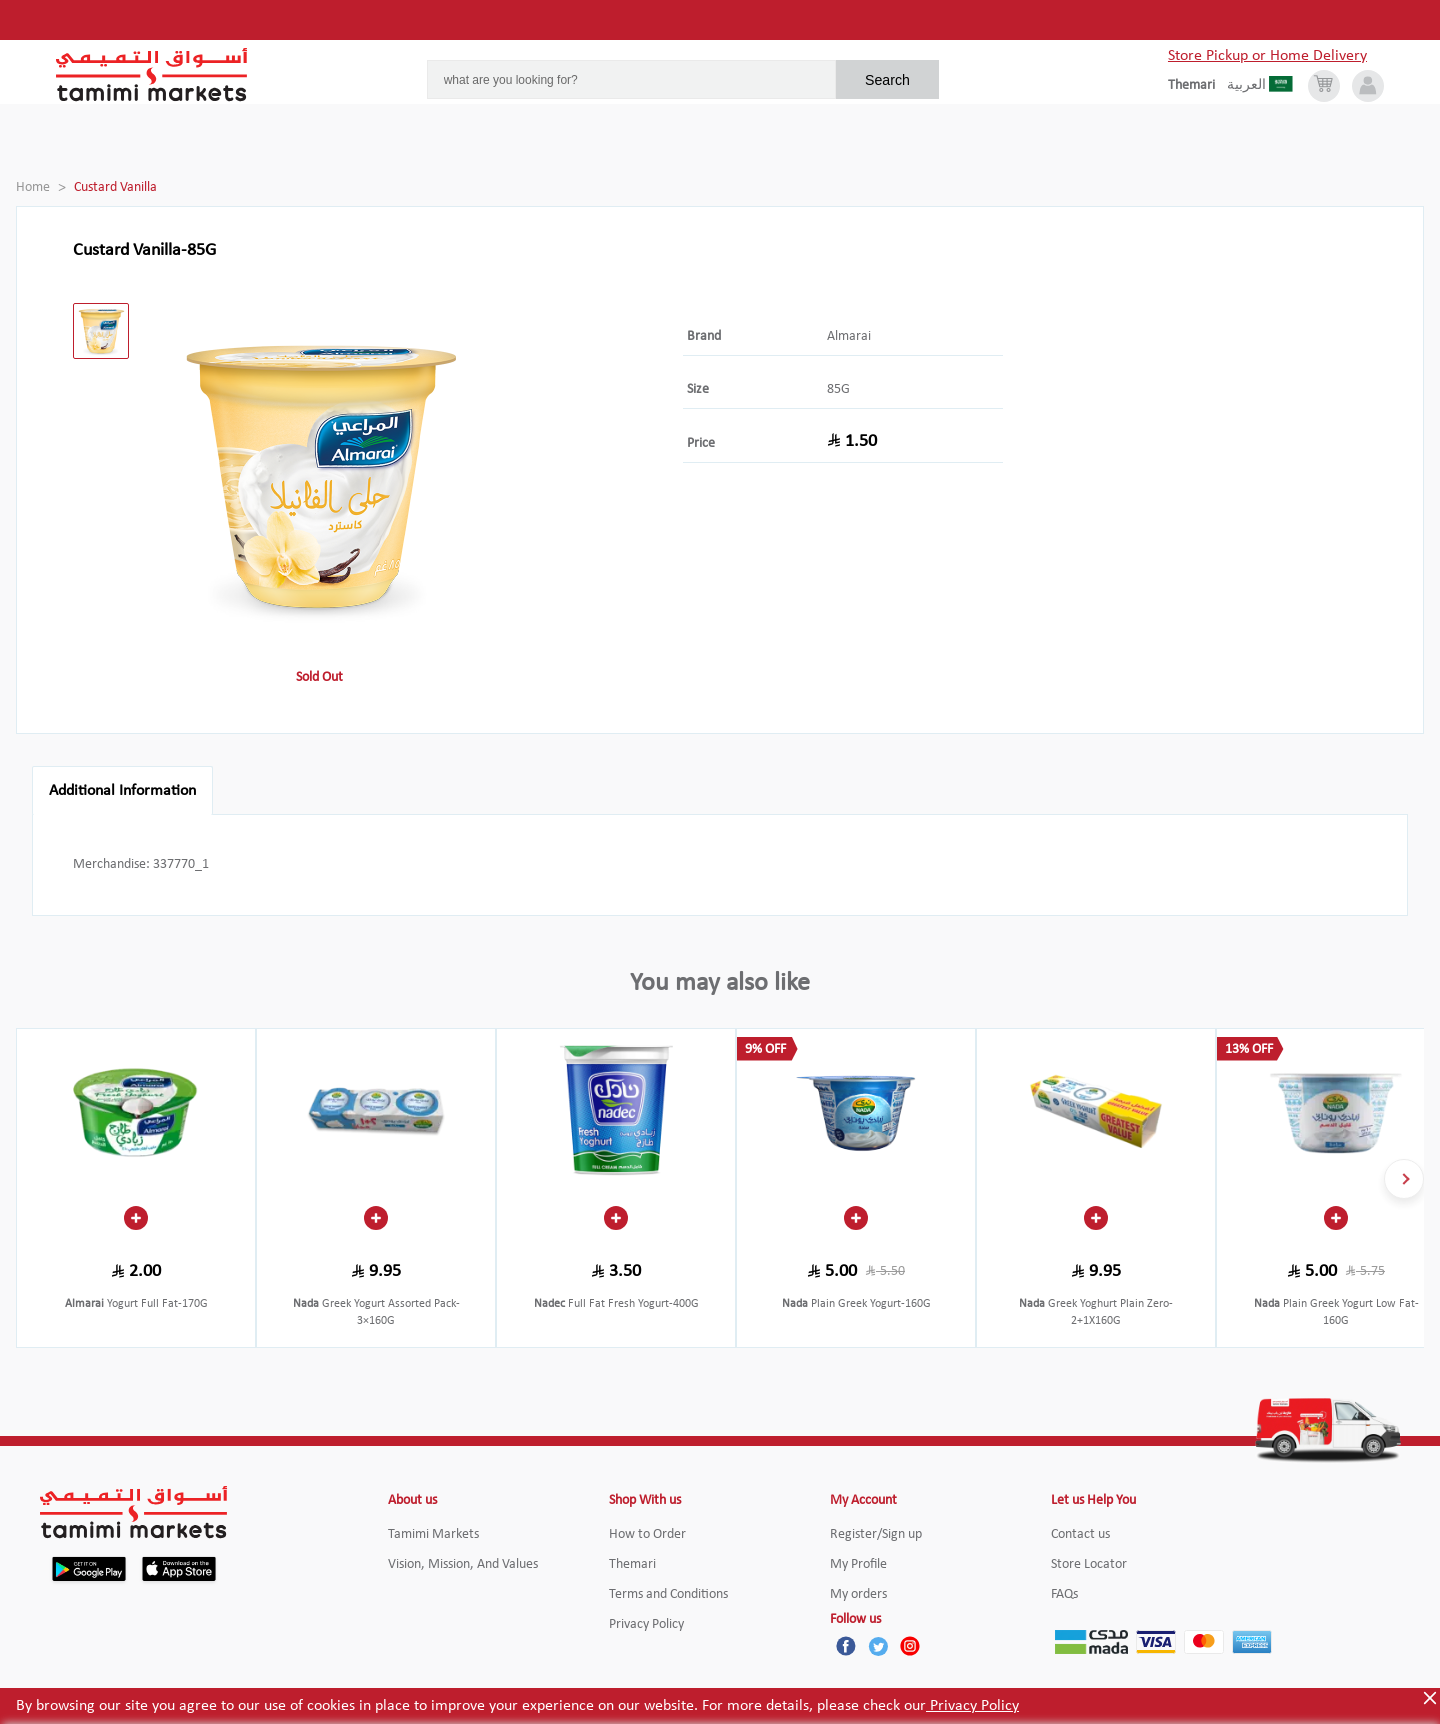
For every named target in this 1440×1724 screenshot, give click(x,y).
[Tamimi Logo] (152, 75)
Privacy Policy (972, 1706)
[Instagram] (910, 1646)
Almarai (849, 336)
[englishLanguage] (1197, 86)
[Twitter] (878, 1646)
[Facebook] (846, 1646)
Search (887, 80)
